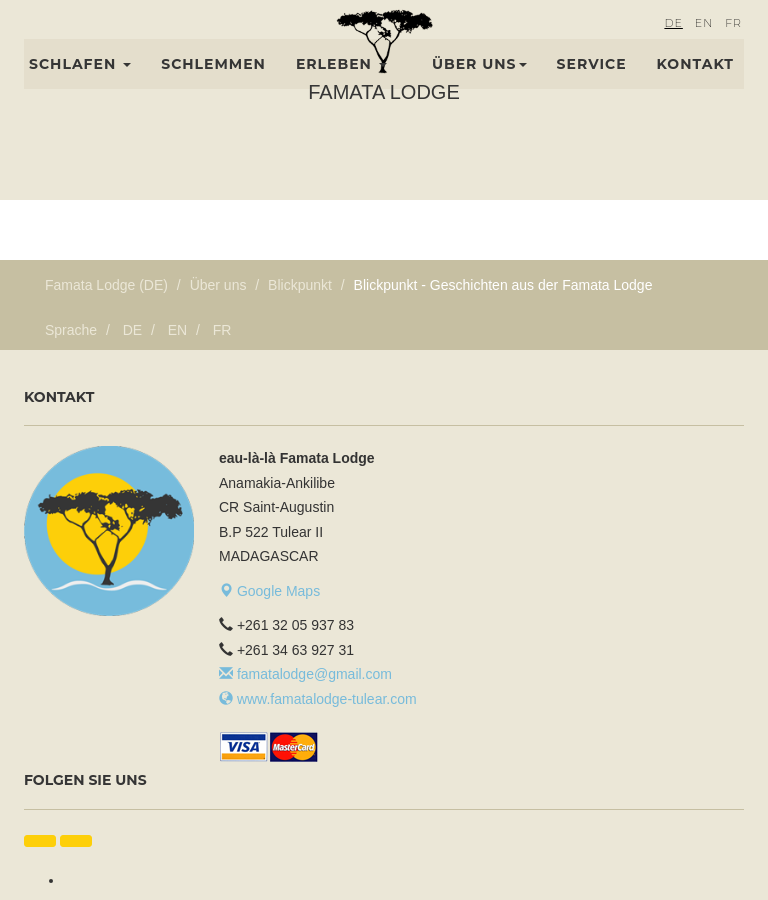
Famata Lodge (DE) (106, 285)
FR (733, 46)
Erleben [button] (341, 87)
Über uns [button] (479, 87)
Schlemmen (213, 87)
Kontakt (695, 87)
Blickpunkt (300, 285)
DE (673, 46)
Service (592, 87)
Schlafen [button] (80, 87)
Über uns (218, 285)
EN (704, 46)
